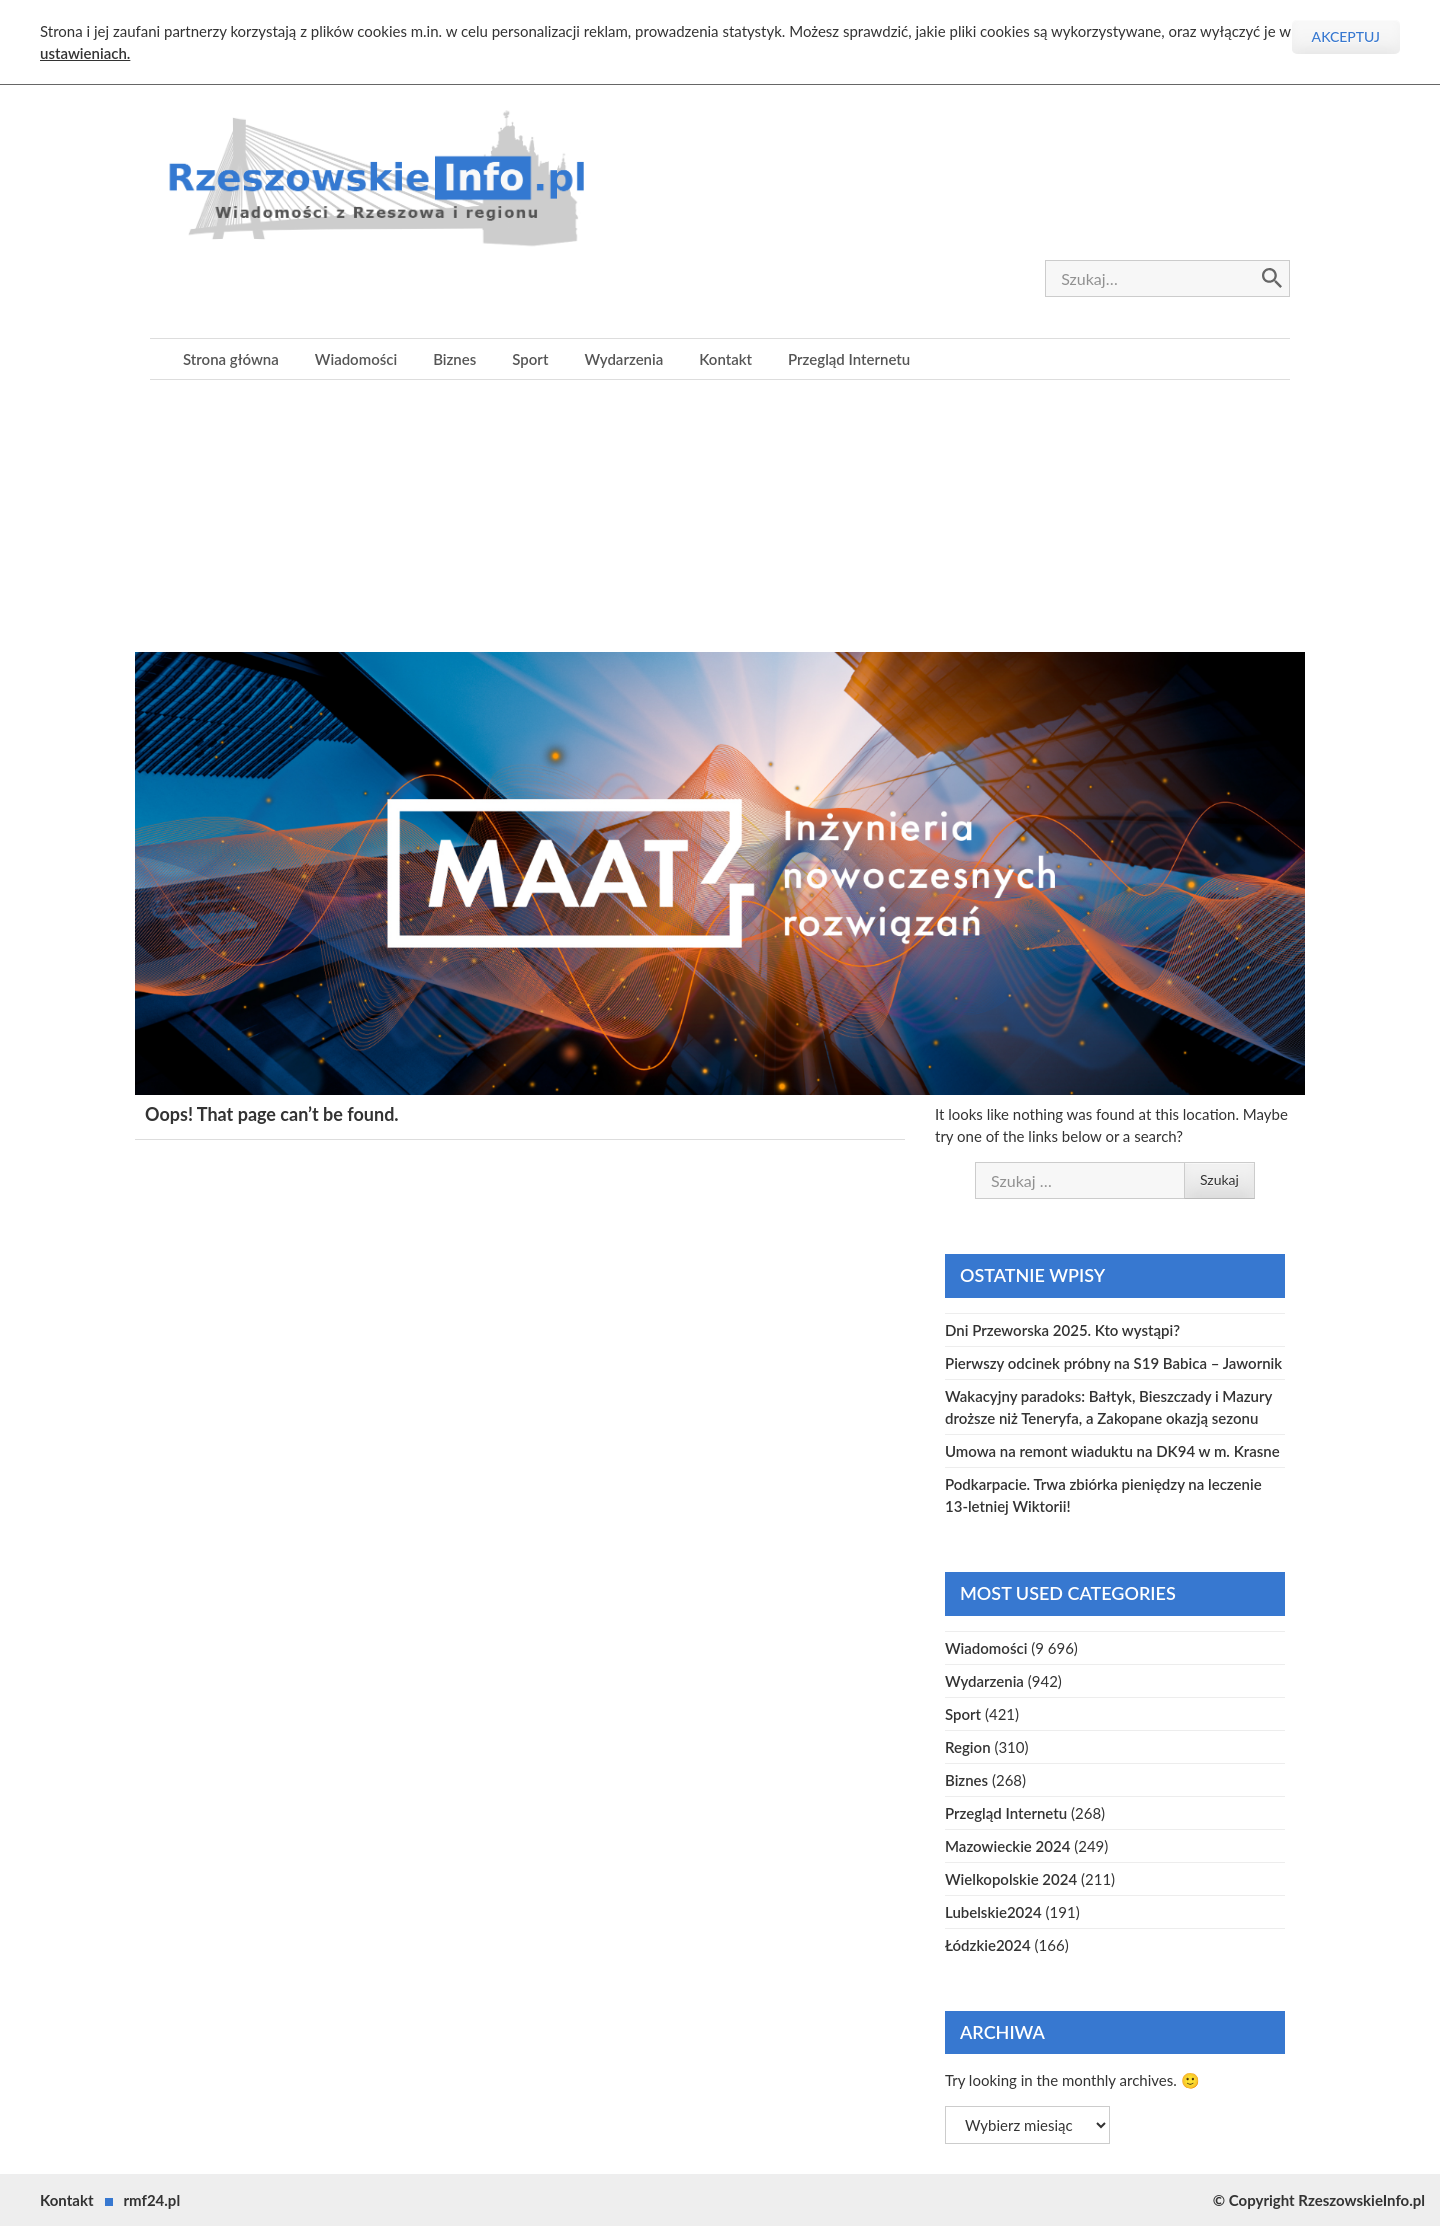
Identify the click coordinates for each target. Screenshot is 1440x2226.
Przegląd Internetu (849, 359)
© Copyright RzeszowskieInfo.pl (1319, 2200)
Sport (530, 359)
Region (968, 1747)
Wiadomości (356, 359)
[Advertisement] (720, 520)
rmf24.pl (152, 2200)
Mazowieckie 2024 (1007, 1846)
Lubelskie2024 (993, 1912)
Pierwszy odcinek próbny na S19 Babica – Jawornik (1113, 1363)
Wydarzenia (623, 359)
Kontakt (725, 359)
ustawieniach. (85, 53)
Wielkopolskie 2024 (1011, 1879)
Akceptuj (1346, 36)
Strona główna (231, 359)
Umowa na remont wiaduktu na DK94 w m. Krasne (1112, 1451)
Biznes (454, 359)
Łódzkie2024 (988, 1945)
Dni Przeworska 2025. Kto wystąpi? (1062, 1330)
